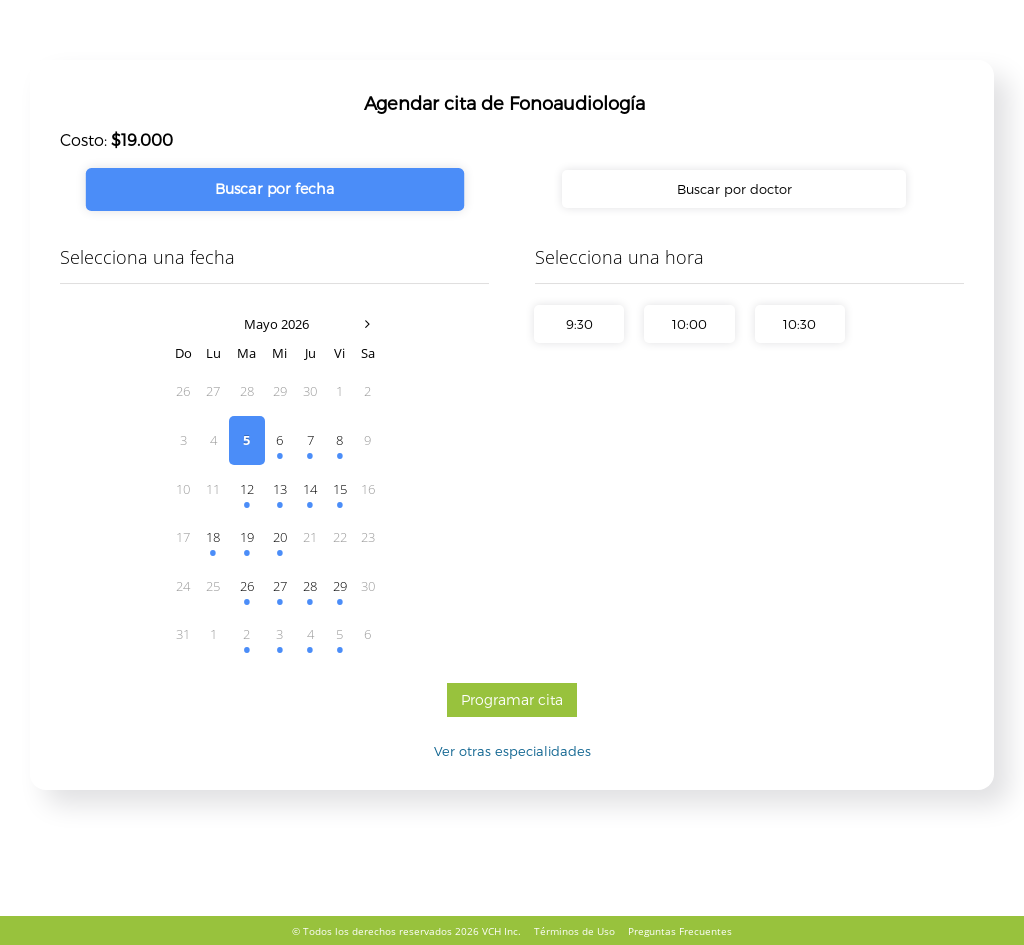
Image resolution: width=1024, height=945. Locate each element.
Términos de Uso (574, 931)
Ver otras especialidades (512, 751)
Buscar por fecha (275, 189)
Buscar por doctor (734, 189)
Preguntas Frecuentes (680, 931)
